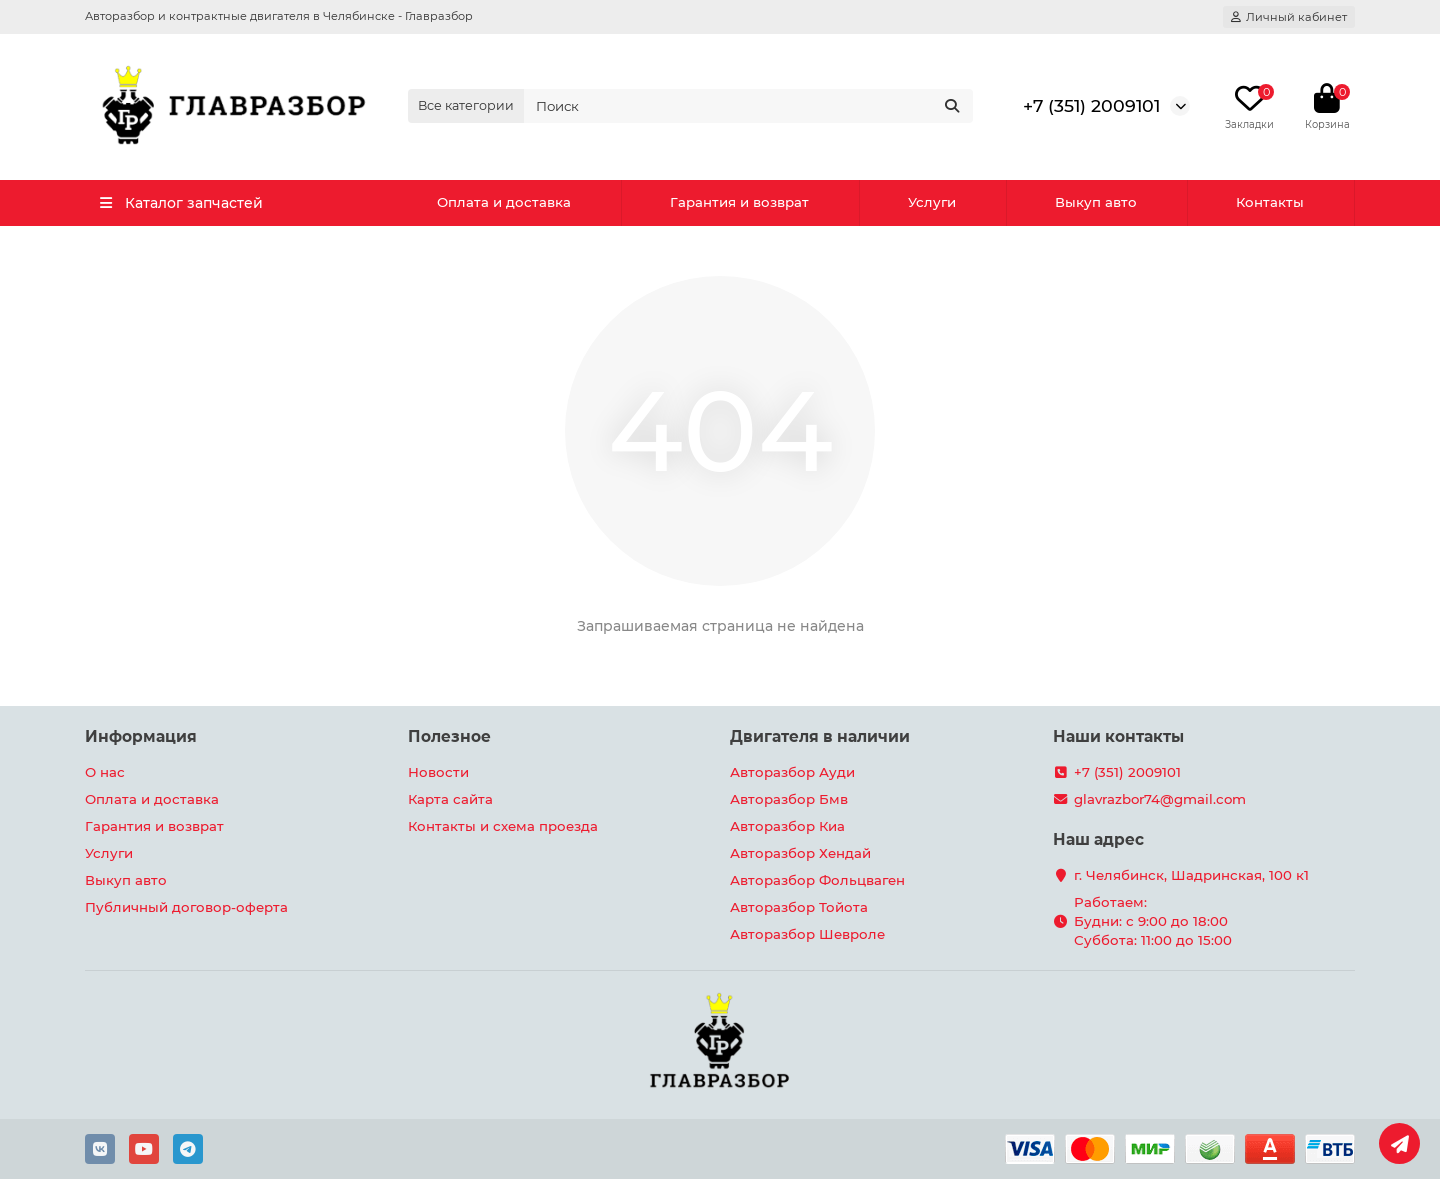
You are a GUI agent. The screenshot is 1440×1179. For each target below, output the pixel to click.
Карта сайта (450, 799)
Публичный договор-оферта (186, 907)
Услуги (932, 202)
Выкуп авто (1096, 202)
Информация (141, 736)
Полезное (449, 736)
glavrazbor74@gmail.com (1160, 799)
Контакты (1270, 202)
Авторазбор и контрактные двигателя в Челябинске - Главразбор (279, 16)
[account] (1289, 17)
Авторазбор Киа (787, 826)
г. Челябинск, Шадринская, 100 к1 (1191, 875)
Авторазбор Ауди (792, 772)
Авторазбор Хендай (800, 853)
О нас (105, 772)
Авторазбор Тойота (799, 907)
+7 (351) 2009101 (1091, 105)
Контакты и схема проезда (503, 826)
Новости (438, 772)
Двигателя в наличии (820, 736)
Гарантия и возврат (739, 202)
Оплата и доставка (504, 202)
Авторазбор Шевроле (807, 934)
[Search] (749, 106)
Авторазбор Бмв (789, 799)
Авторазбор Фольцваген (817, 880)
